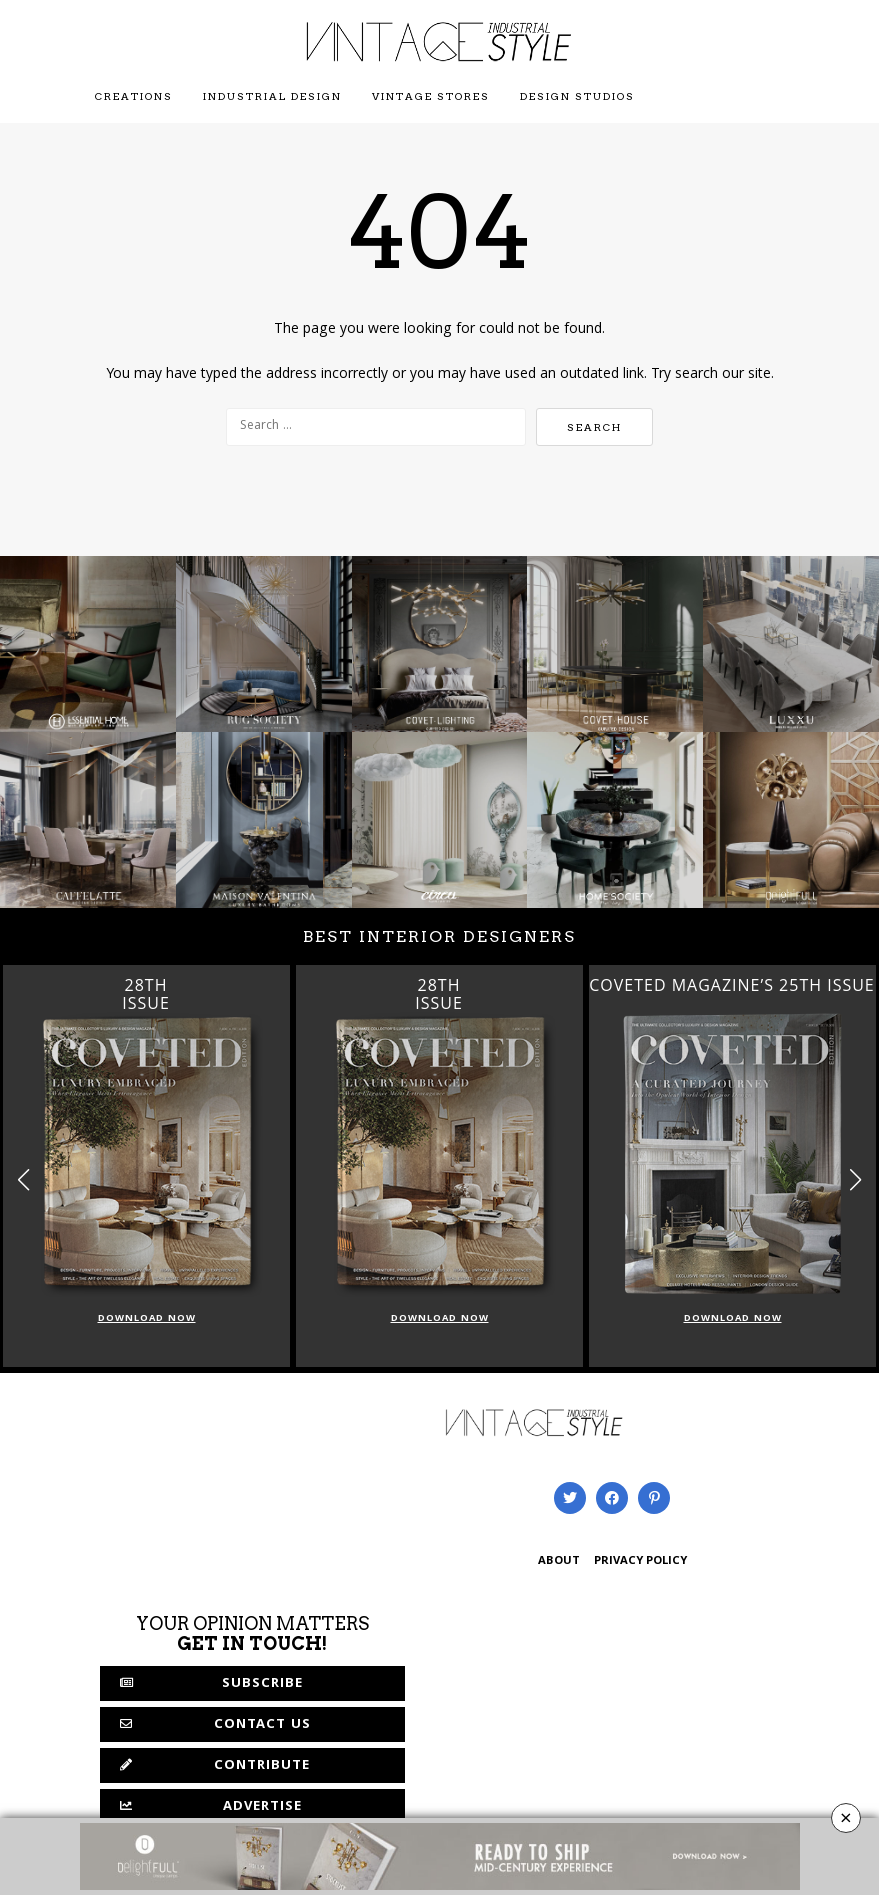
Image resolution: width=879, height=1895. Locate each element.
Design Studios (577, 96)
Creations (134, 96)
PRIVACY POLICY (640, 1561)
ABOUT (559, 1561)
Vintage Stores (431, 96)
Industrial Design (272, 96)
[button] (855, 1179)
